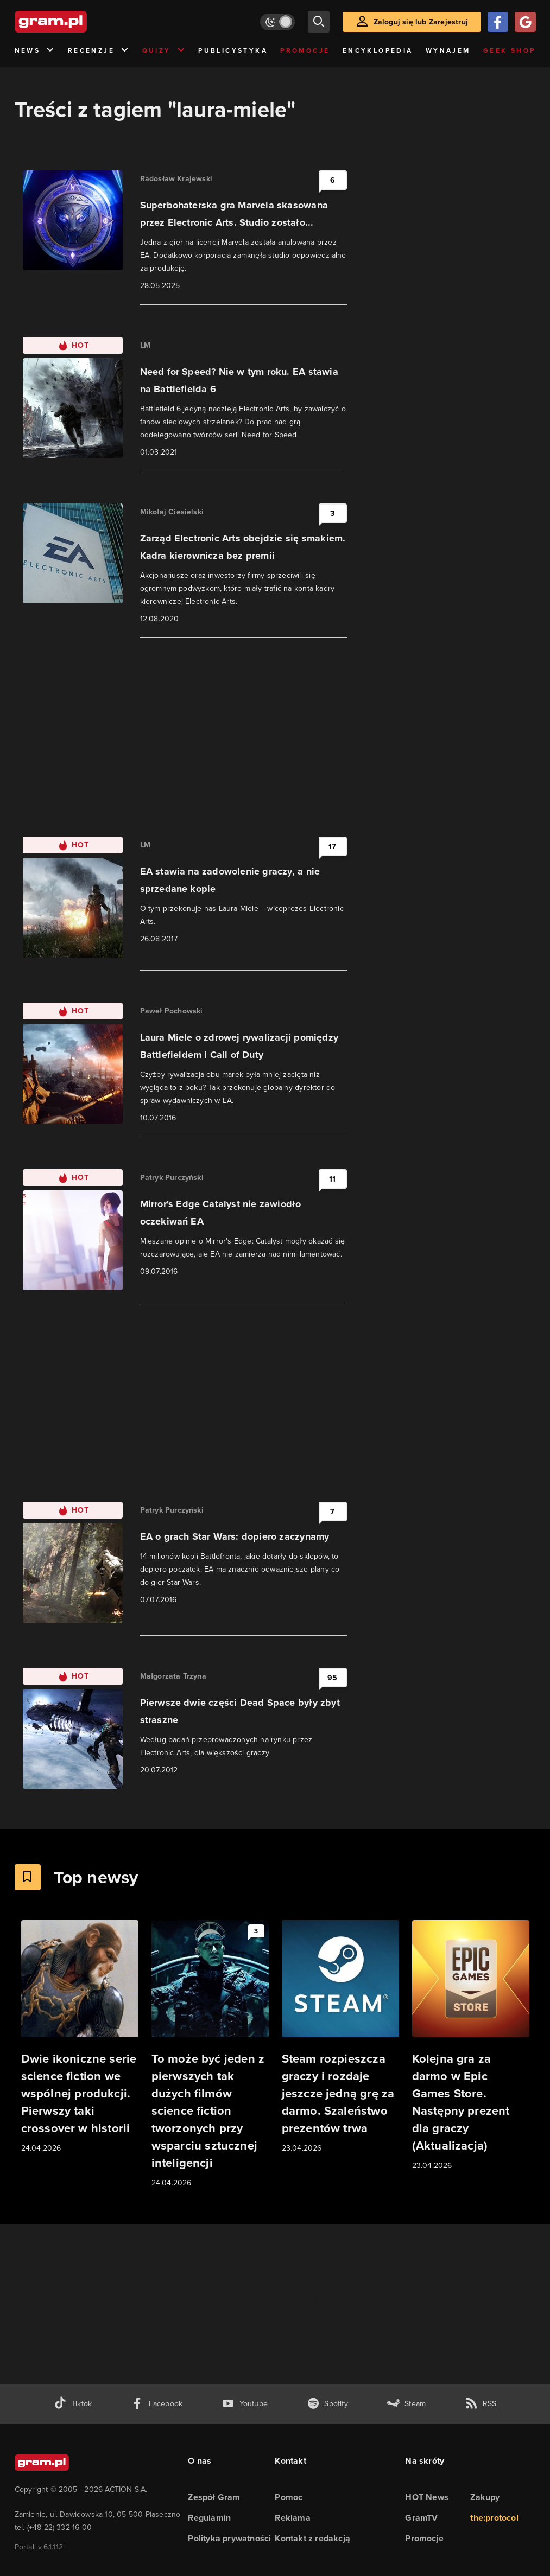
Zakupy (485, 2497)
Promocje (305, 50)
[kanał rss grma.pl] (480, 2403)
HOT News (426, 2497)
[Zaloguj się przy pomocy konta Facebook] (498, 22)
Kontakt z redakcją (312, 2538)
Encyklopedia (378, 50)
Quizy (164, 51)
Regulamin (209, 2517)
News (35, 51)
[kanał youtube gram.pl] (245, 2403)
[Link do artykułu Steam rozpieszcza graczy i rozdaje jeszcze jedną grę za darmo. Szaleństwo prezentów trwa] (340, 2037)
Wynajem (448, 50)
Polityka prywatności (229, 2538)
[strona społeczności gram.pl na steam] (406, 2403)
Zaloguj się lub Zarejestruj (421, 22)
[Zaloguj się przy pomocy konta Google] (525, 22)
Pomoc (288, 2497)
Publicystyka (233, 50)
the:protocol (494, 2517)
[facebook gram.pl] (156, 2403)
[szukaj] (319, 22)
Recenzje (99, 51)
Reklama (292, 2517)
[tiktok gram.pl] (73, 2403)
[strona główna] (78, 22)
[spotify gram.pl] (327, 2403)
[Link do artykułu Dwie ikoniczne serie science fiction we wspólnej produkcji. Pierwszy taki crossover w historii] (80, 2037)
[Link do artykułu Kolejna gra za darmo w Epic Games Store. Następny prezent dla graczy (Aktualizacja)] (471, 2046)
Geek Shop (509, 50)
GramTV (421, 2517)
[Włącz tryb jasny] (277, 22)
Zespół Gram (214, 2497)
